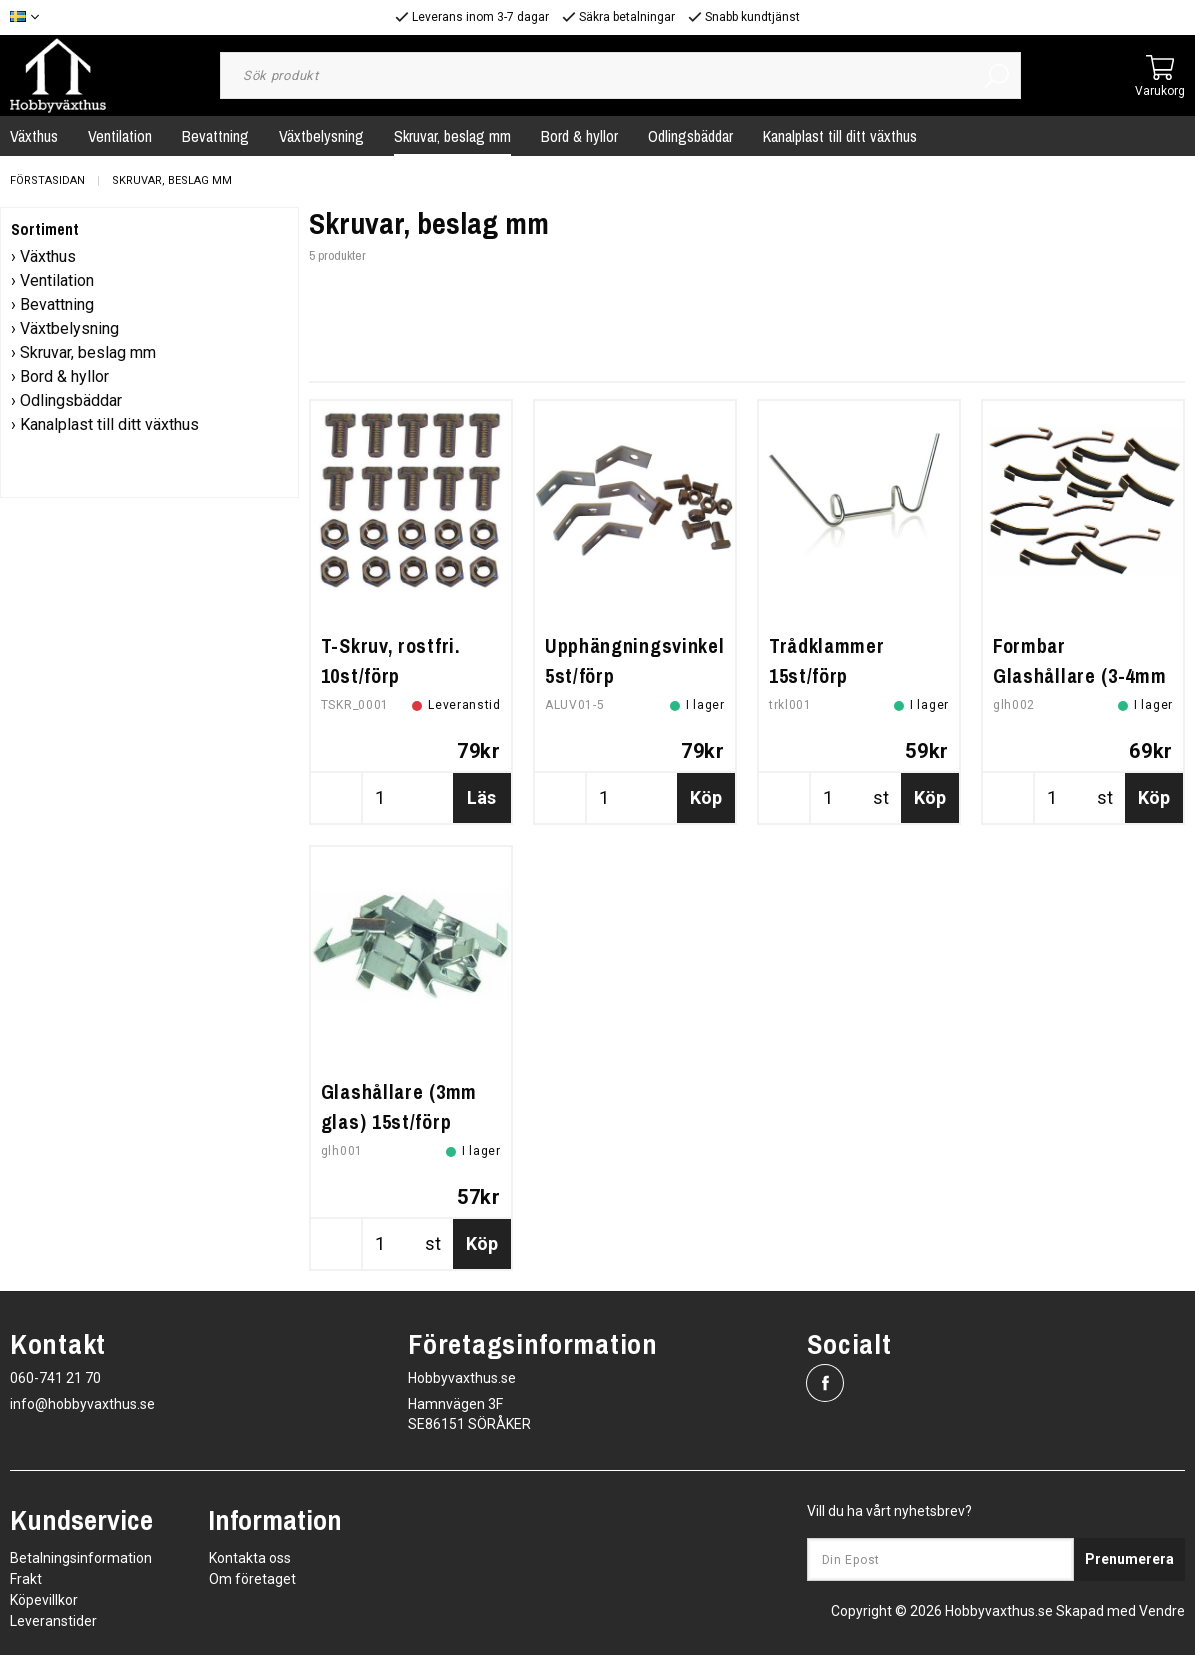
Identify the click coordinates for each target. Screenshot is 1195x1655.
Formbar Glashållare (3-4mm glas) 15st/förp (1080, 675)
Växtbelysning (321, 136)
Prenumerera (1129, 1559)
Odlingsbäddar (690, 136)
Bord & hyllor (579, 136)
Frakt (26, 1579)
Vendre (1162, 1611)
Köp (706, 797)
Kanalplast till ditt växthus (840, 136)
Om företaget (252, 1579)
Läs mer (481, 805)
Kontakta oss (250, 1558)
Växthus (48, 256)
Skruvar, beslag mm (452, 136)
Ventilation (120, 136)
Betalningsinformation (81, 1558)
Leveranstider (53, 1621)
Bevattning (215, 136)
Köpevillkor (44, 1600)
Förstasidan (47, 180)
